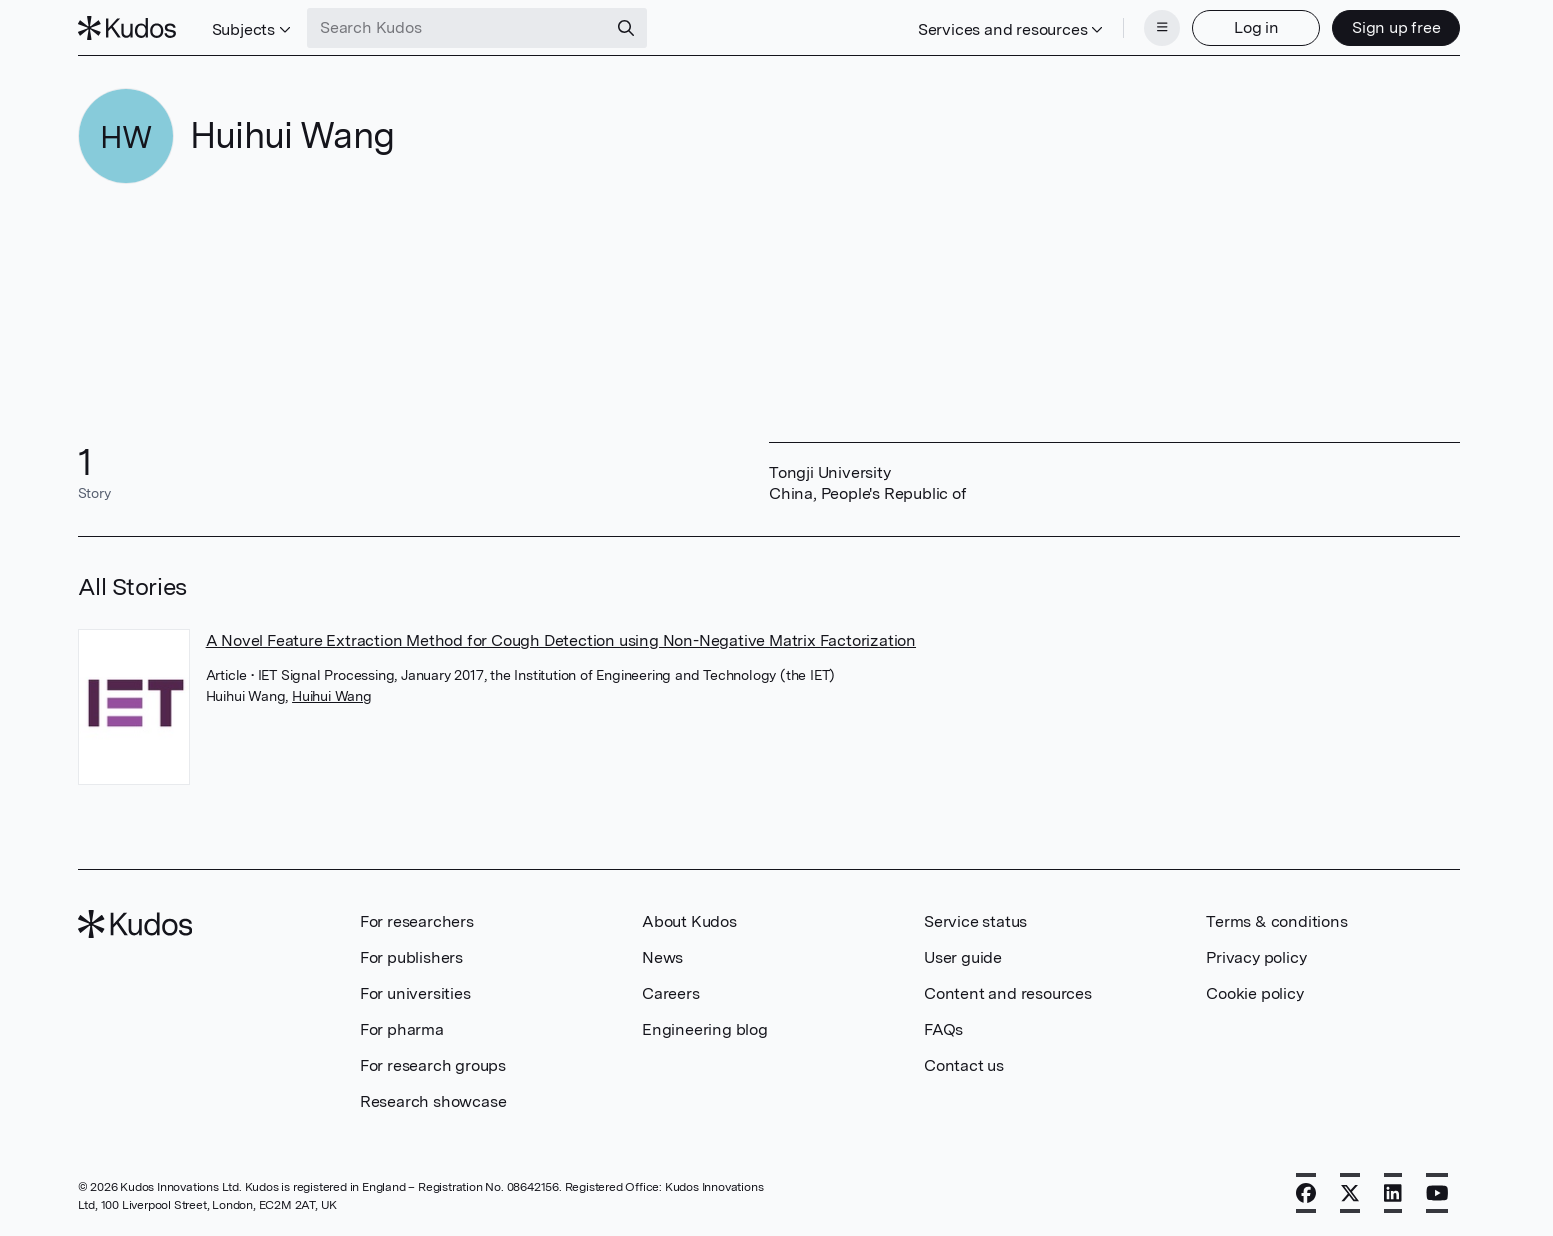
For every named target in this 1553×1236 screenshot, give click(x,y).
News (662, 957)
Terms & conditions (1276, 921)
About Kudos (689, 921)
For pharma (402, 1029)
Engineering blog (705, 1029)
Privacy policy (1256, 957)
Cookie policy (1254, 993)
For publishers (411, 957)
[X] (1350, 1193)
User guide (963, 957)
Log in (1256, 27)
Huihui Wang (332, 696)
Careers (671, 993)
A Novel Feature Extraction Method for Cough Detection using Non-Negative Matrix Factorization (561, 640)
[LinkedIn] (1393, 1193)
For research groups (433, 1065)
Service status (975, 921)
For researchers (417, 921)
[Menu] (1162, 28)
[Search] (626, 28)
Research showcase (433, 1101)
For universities (415, 993)
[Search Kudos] (457, 28)
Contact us (964, 1065)
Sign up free (1396, 27)
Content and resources (1008, 993)
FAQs (943, 1029)
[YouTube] (1437, 1193)
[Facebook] (1306, 1193)
